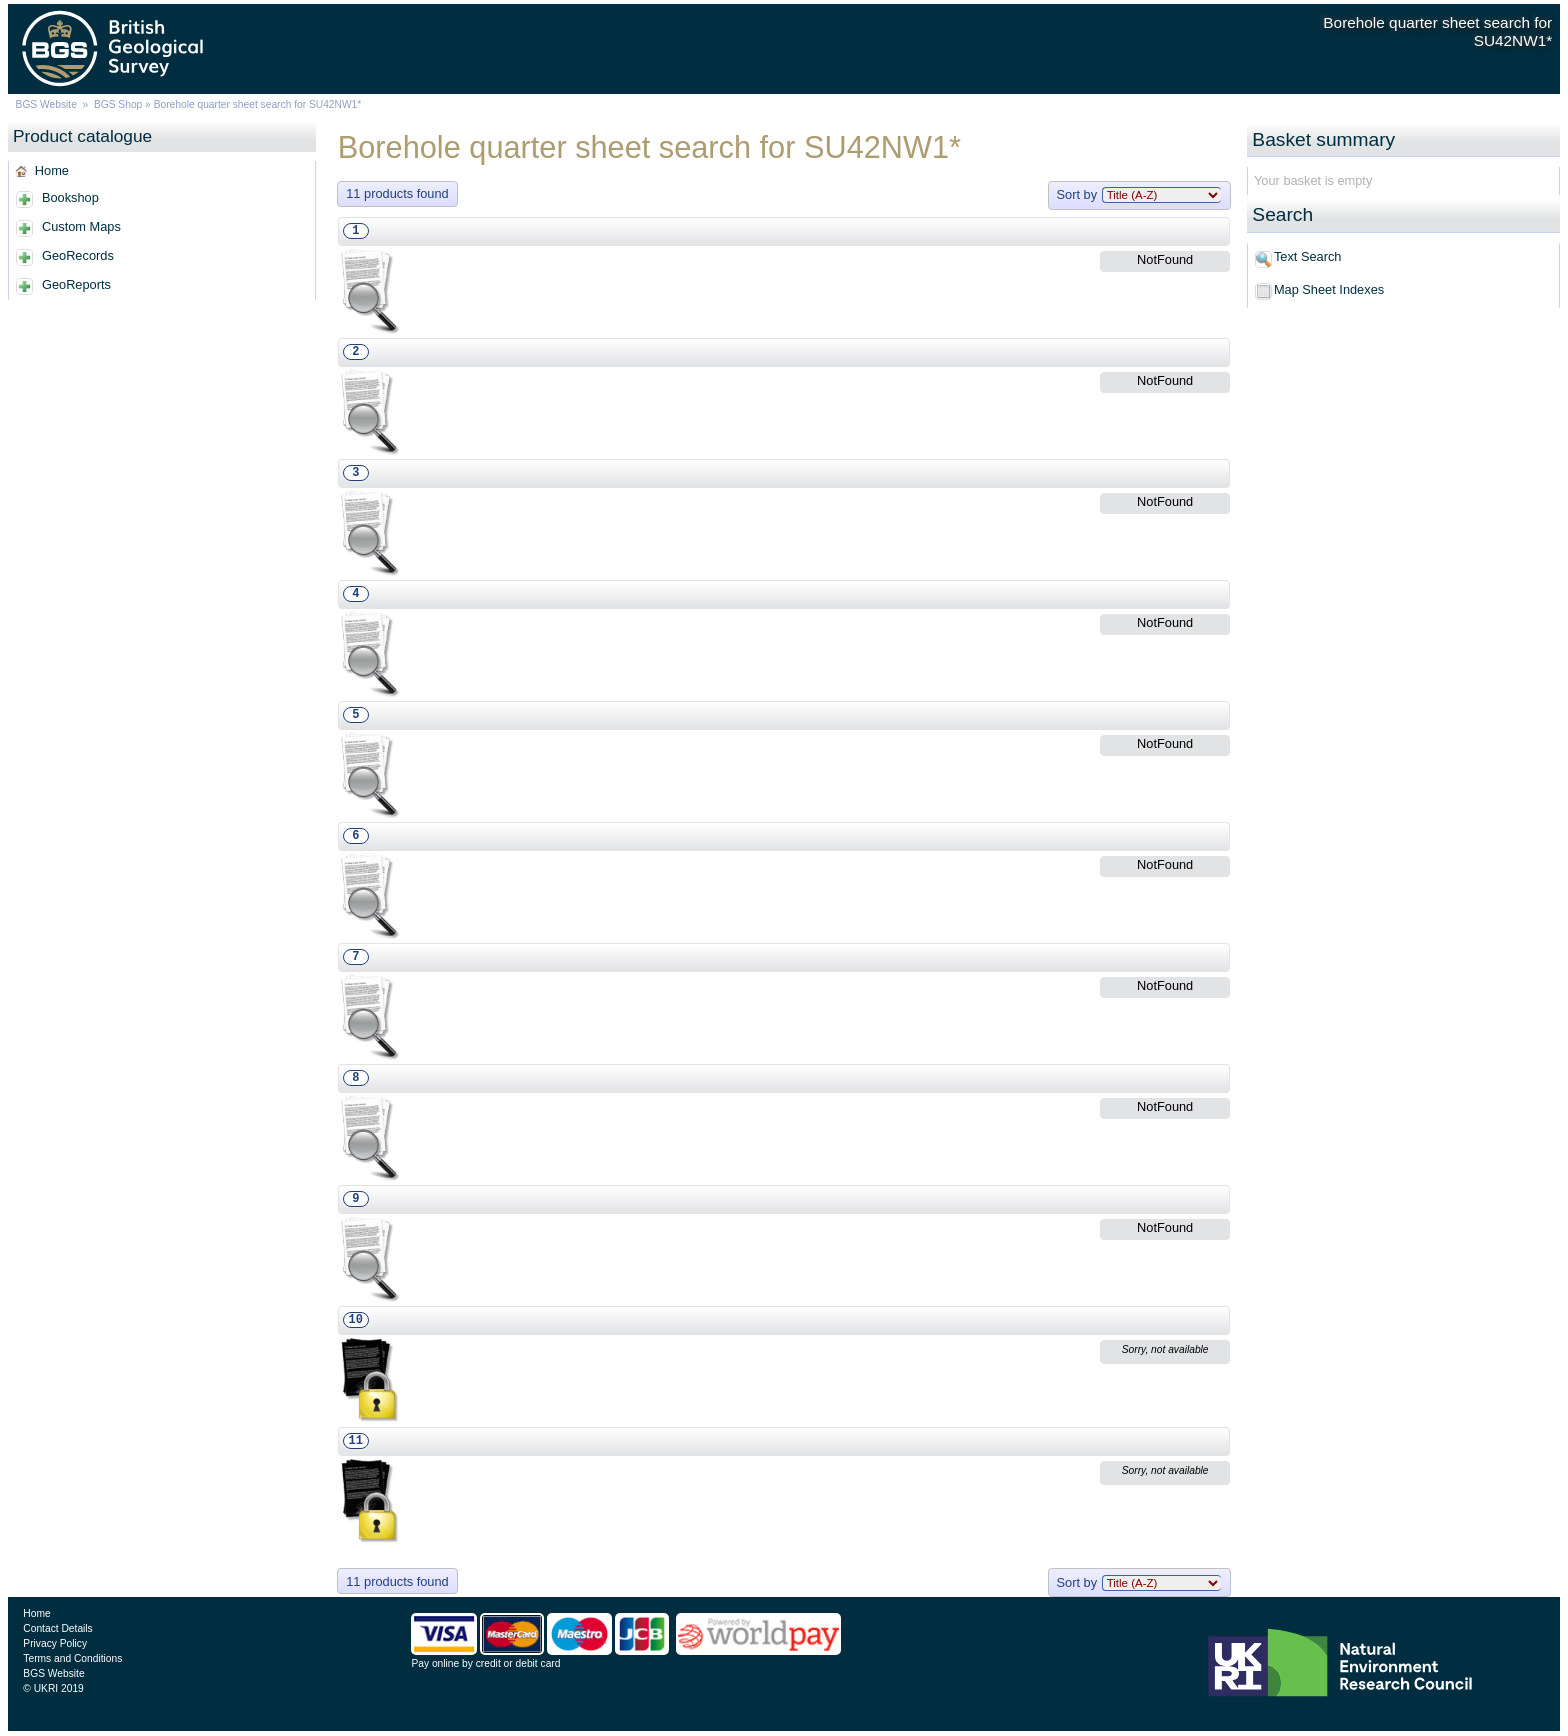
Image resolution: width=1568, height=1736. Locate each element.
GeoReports (76, 284)
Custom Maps (81, 226)
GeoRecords (78, 255)
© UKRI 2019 (53, 1688)
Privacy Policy (55, 1643)
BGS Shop (118, 104)
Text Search (1308, 256)
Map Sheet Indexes (1329, 289)
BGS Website (46, 104)
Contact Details (57, 1628)
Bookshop (70, 197)
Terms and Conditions (72, 1658)
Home (52, 170)
